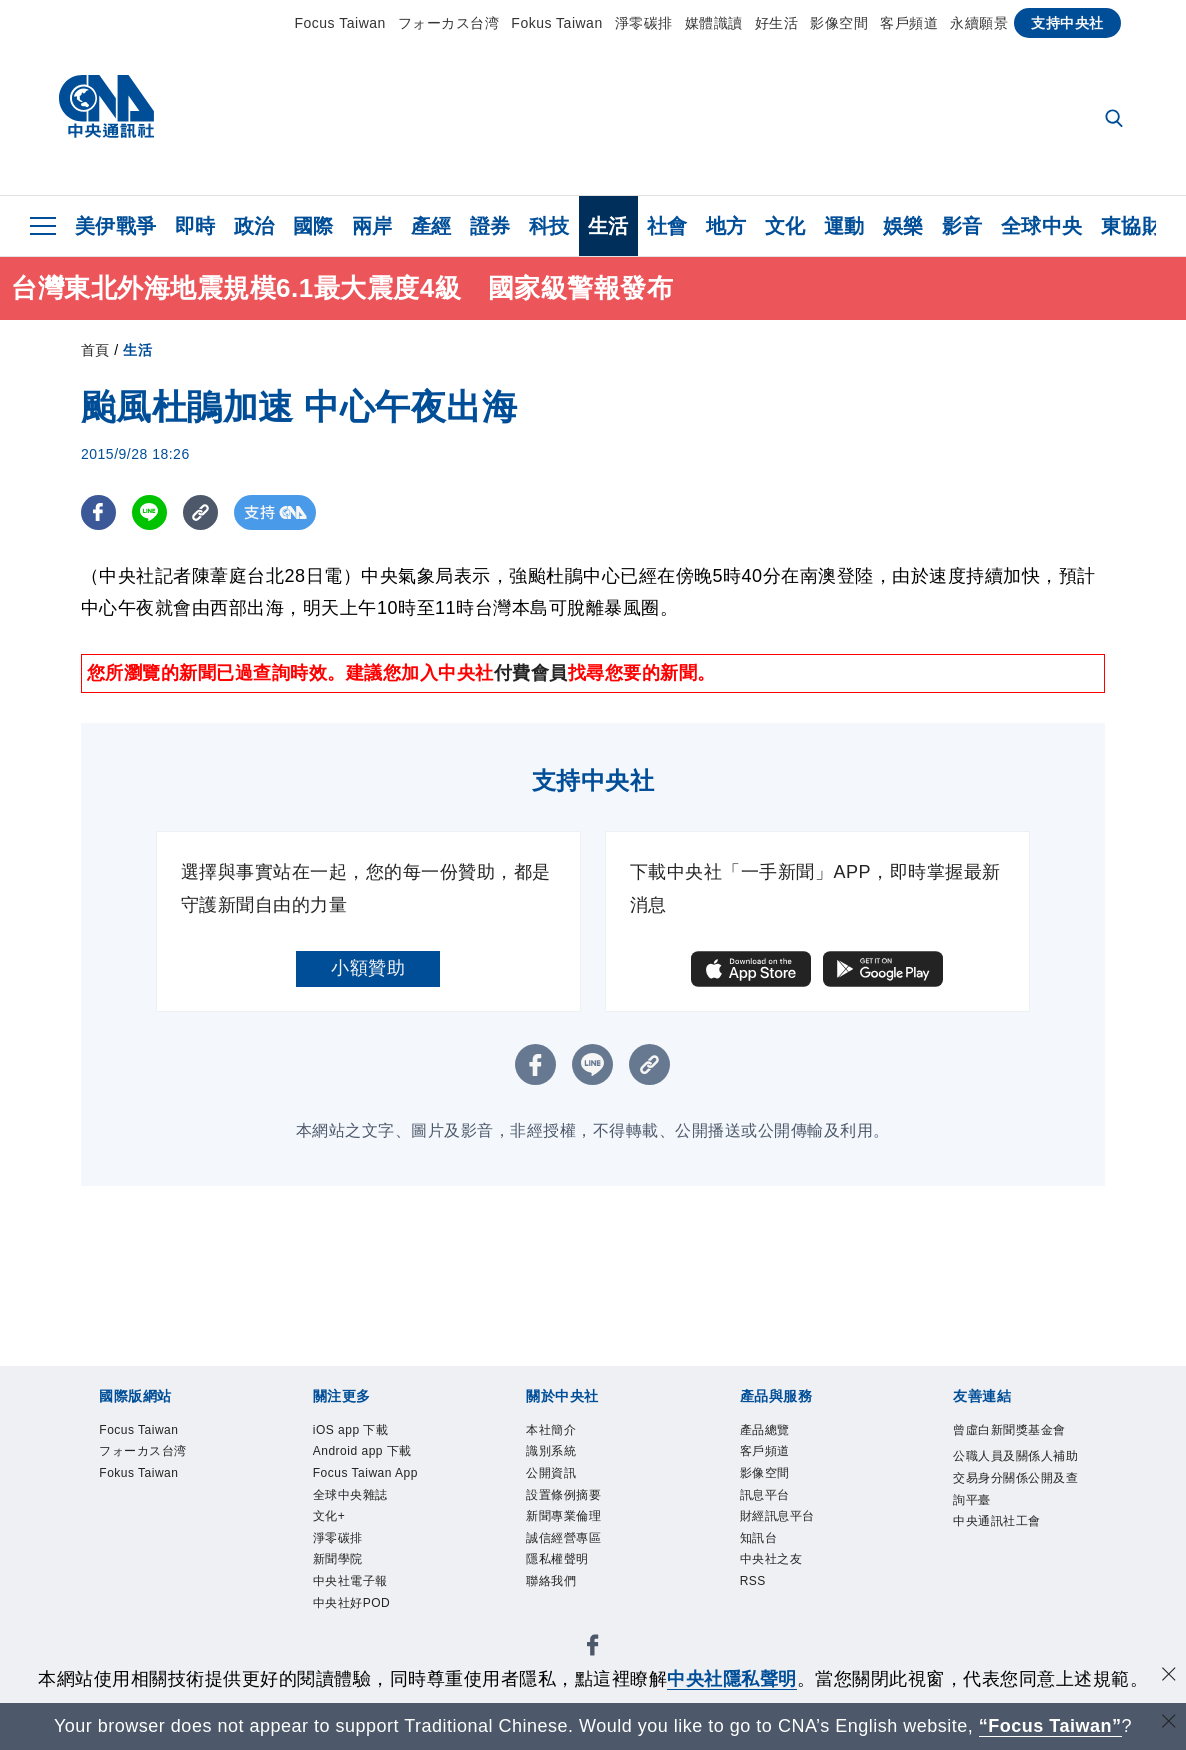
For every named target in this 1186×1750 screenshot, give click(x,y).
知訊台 (766, 1562)
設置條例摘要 (578, 1510)
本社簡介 (561, 1432)
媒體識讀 (714, 23)
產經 (431, 226)
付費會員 (531, 673)
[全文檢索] (1116, 120)
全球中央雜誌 (365, 1562)
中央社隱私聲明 (732, 1679)
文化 (785, 226)
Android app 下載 (372, 1471)
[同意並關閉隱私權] (1169, 1676)
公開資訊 (561, 1484)
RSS (758, 1614)
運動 (844, 226)
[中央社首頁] (106, 111)
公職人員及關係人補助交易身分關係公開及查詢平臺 (1014, 1524)
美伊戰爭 (116, 226)
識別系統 (561, 1458)
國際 (313, 226)
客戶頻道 (909, 23)
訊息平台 (775, 1510)
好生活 (777, 23)
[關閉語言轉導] (1169, 1723)
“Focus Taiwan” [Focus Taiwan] (1050, 1726)
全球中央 (1042, 226)
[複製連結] (200, 512)
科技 (549, 226)
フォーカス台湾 (449, 23)
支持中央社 (1067, 23)
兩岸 (372, 226)
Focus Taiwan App (366, 1523)
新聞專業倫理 (578, 1536)
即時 (195, 226)
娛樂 (903, 226)
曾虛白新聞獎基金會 (1014, 1445)
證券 (490, 226)
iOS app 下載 (365, 1432)
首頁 (95, 350)
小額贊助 (368, 968)
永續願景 (979, 23)
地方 (726, 226)
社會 (667, 226)
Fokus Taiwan (556, 23)
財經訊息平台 (792, 1536)
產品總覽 (775, 1432)
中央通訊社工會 (1014, 1589)
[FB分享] (98, 512)
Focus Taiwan (340, 23)
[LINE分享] (149, 512)
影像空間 (839, 23)
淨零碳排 (644, 23)
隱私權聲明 (570, 1588)
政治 (254, 226)
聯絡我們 (561, 1614)
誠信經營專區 (578, 1562)
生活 (608, 226)
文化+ (335, 1588)
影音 (962, 226)
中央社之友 (784, 1588)
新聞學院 (348, 1640)
